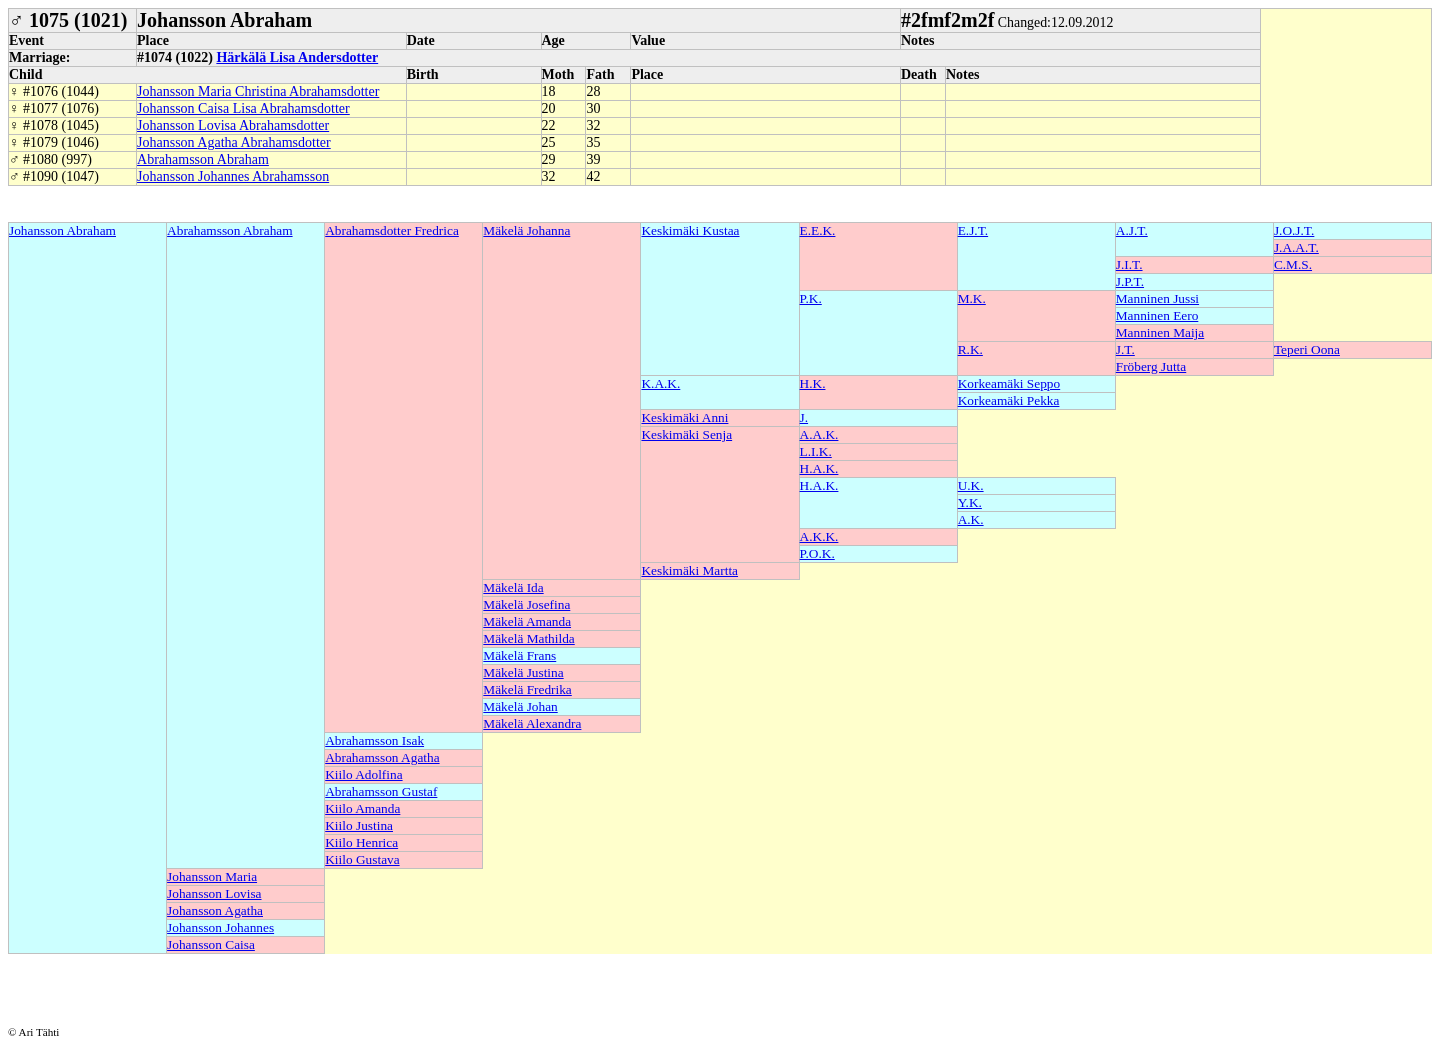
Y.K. (970, 502)
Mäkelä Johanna (526, 230)
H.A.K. (819, 468)
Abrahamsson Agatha (382, 757)
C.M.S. (1293, 264)
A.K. (971, 519)
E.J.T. (973, 230)
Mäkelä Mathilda (528, 638)
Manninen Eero (1157, 315)
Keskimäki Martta (689, 570)
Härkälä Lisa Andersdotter (297, 57)
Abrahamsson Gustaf (381, 791)
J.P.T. (1130, 281)
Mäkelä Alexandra (532, 723)
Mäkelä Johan (520, 706)
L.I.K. (816, 451)
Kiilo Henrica (361, 842)
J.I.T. (1129, 264)
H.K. (813, 383)
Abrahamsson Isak (374, 740)
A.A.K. (819, 434)
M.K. (972, 298)
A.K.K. (819, 536)
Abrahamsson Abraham (203, 159)
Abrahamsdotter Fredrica (392, 230)
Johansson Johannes (220, 927)
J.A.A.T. (1296, 247)
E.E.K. (818, 230)
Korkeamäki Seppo (1009, 383)
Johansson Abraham (62, 230)
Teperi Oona (1307, 349)
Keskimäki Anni (684, 417)
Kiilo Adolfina (363, 774)
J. (804, 417)
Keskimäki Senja (686, 434)
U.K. (971, 485)
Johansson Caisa (211, 944)
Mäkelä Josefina (526, 604)
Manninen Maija (1160, 332)
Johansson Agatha (215, 910)
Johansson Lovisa (214, 893)
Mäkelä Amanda (527, 621)
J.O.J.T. (1294, 230)
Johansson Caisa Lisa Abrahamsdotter (243, 108)
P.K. (811, 298)
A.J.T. (1132, 230)
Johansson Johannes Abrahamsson (233, 176)
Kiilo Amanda (362, 808)
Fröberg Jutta (1151, 366)
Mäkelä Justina (523, 672)
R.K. (970, 349)
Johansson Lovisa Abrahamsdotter (233, 125)
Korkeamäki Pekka (1009, 400)
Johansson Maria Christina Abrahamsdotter (258, 91)
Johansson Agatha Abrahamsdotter (234, 142)
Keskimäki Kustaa (690, 230)
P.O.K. (817, 553)
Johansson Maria (212, 876)
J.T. (1125, 349)
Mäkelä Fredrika (527, 689)
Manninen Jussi (1157, 298)
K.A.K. (660, 383)
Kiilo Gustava (362, 859)
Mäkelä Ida (513, 587)
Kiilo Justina (359, 825)
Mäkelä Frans (519, 655)
